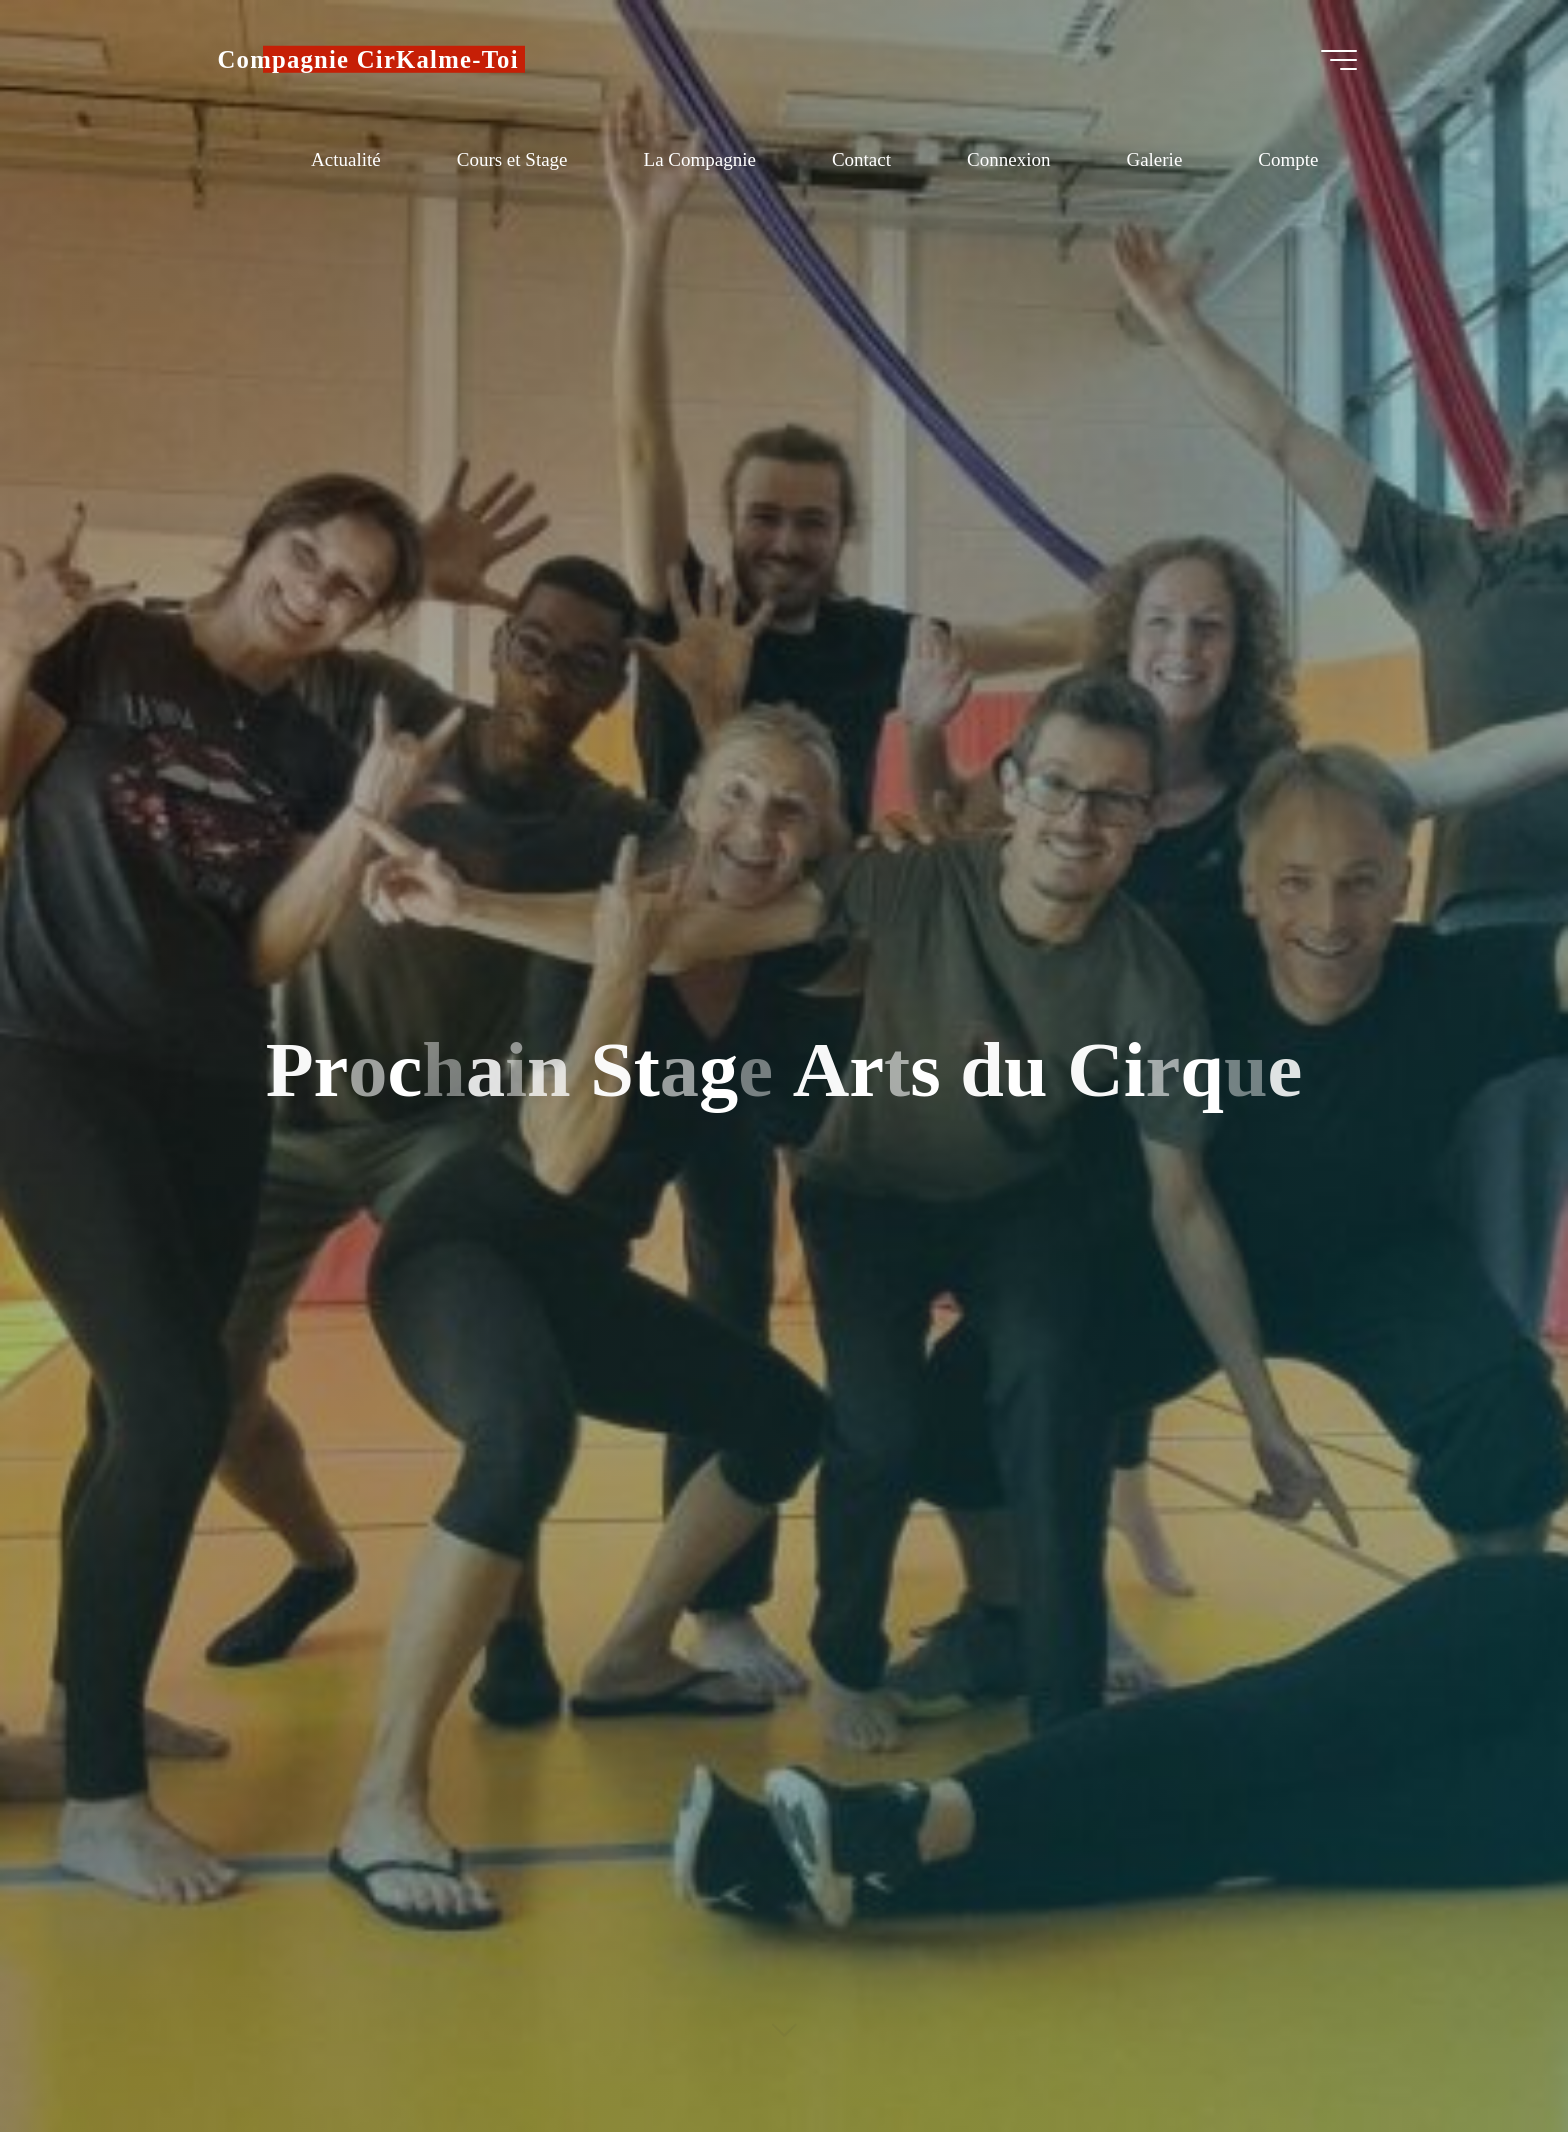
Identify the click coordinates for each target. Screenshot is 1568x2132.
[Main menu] (1339, 60)
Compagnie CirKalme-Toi (368, 59)
